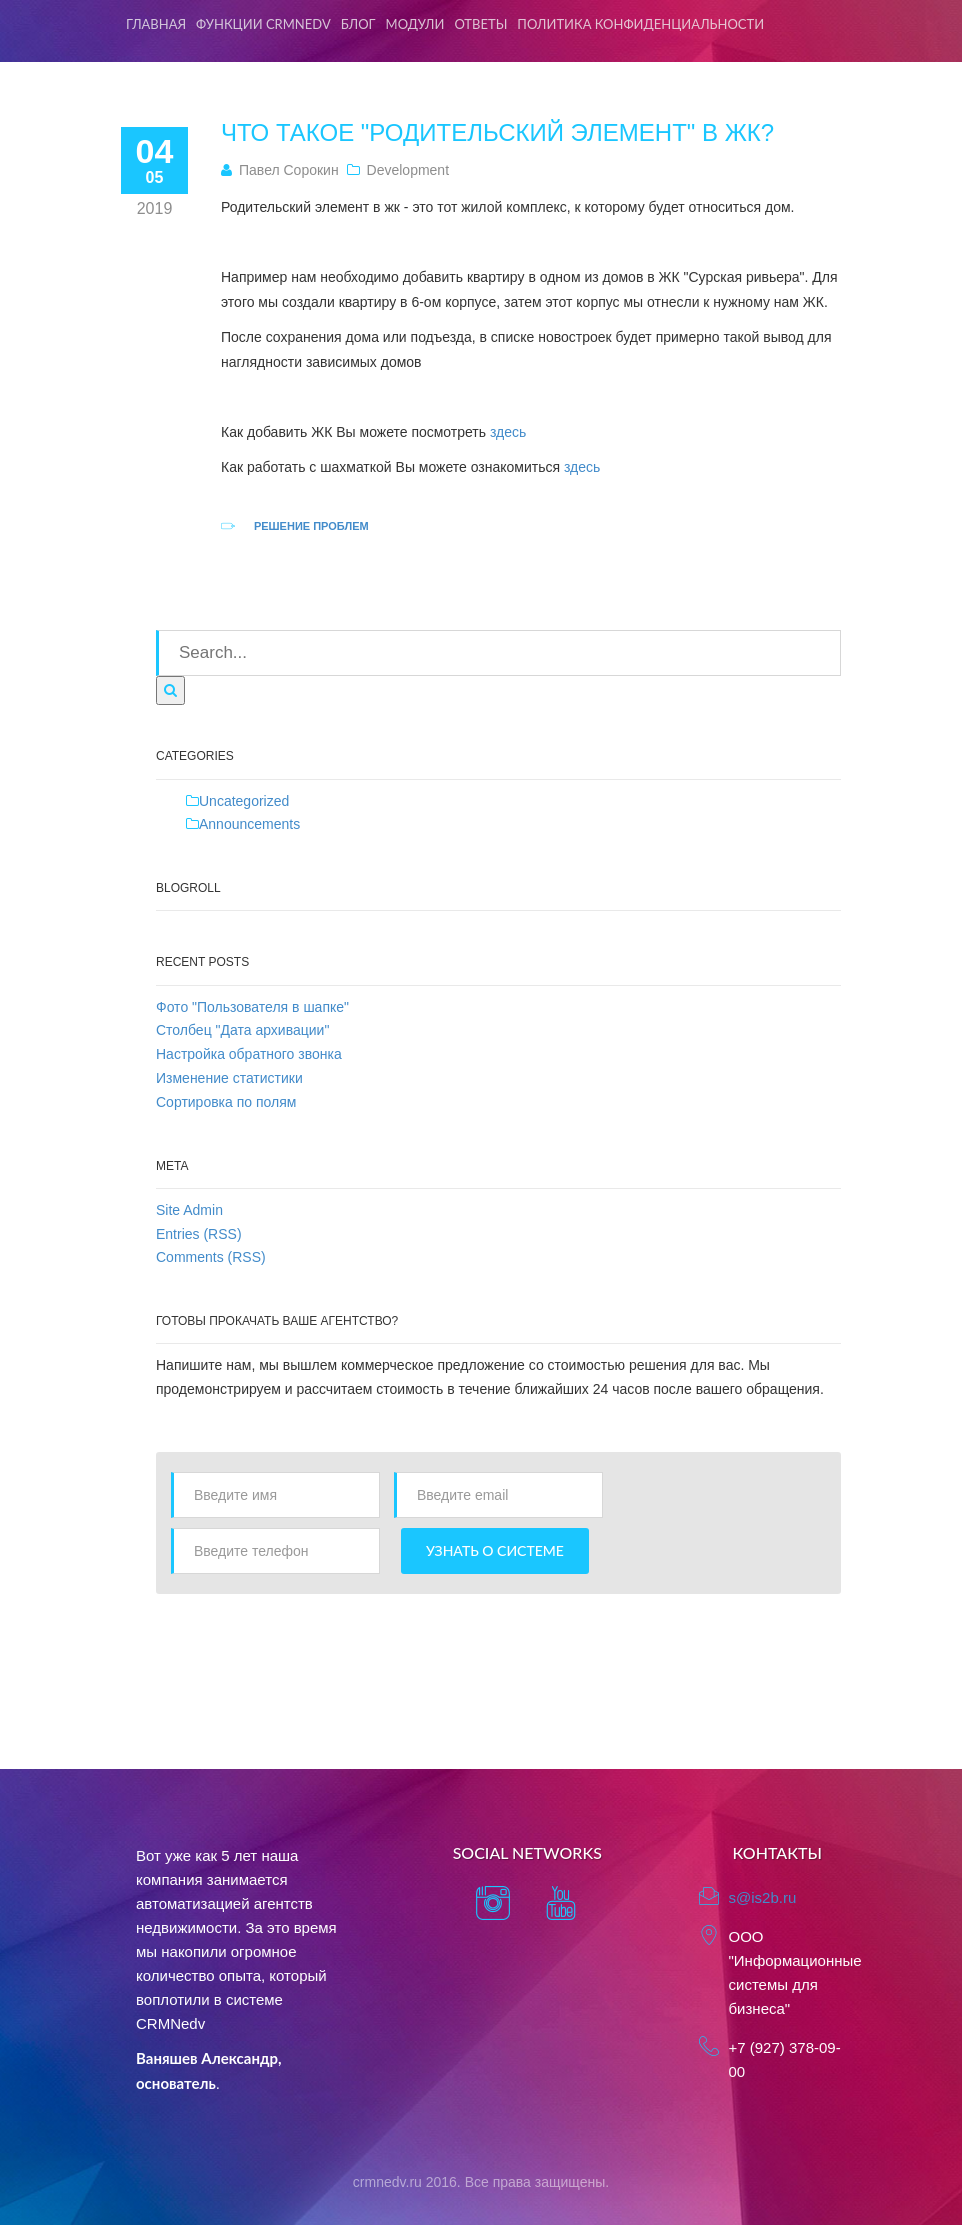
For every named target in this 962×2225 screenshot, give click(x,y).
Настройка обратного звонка (249, 1054)
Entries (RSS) (199, 1234)
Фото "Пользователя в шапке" (252, 1007)
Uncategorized (244, 801)
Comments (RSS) (211, 1257)
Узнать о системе (495, 1550)
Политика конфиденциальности (640, 24)
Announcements (249, 824)
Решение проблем (311, 526)
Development (408, 170)
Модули (415, 24)
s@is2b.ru (763, 1897)
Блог (358, 24)
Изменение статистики (229, 1078)
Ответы (480, 24)
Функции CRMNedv (263, 24)
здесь (510, 432)
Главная (156, 24)
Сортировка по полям (226, 1102)
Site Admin (189, 1210)
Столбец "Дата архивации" (242, 1030)
